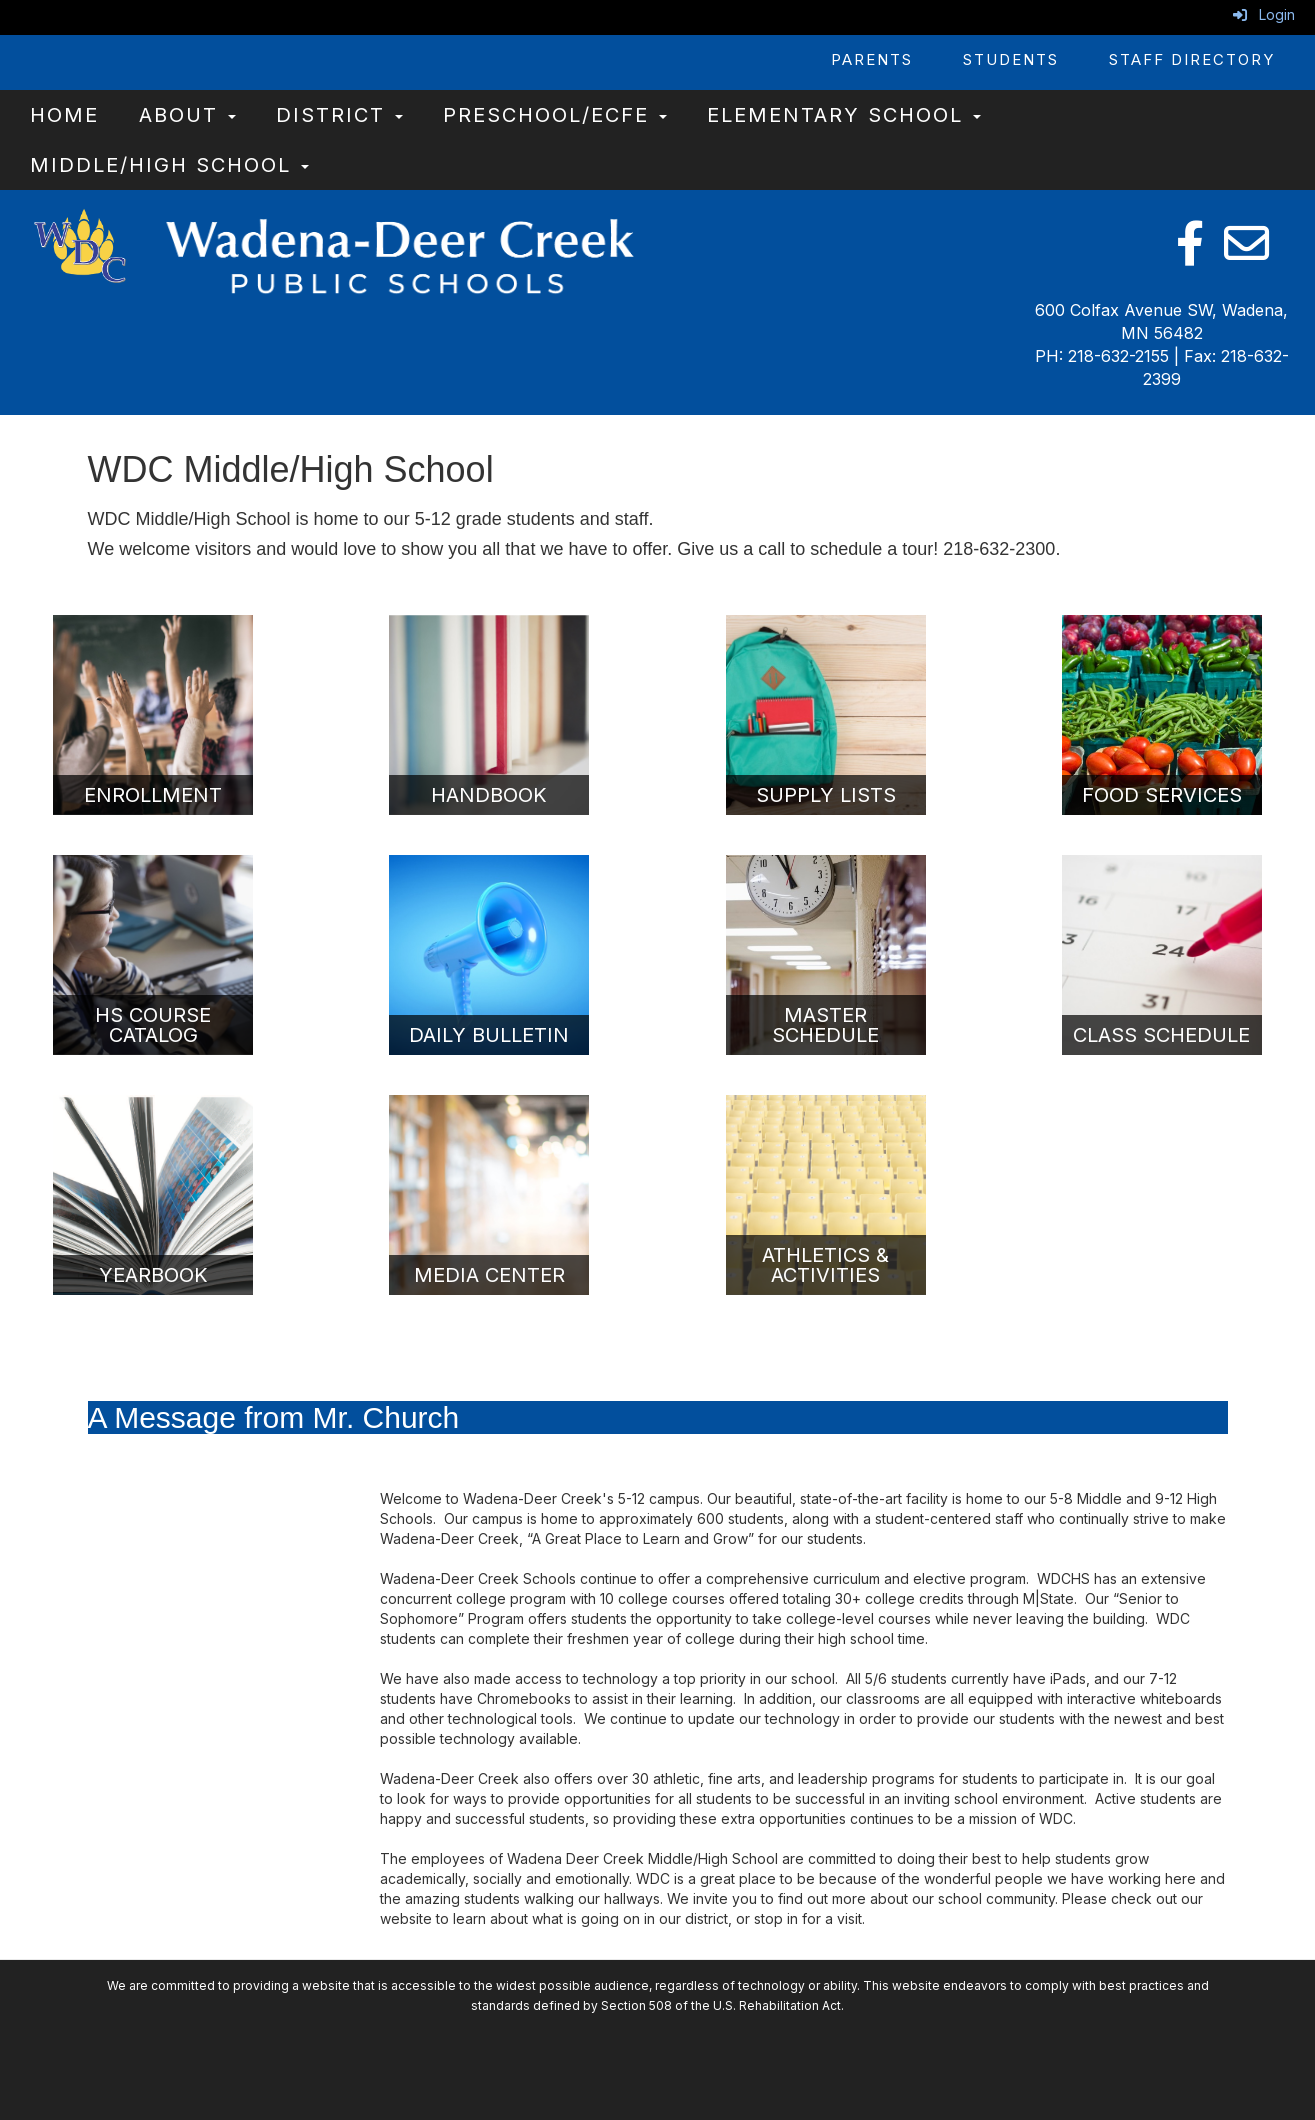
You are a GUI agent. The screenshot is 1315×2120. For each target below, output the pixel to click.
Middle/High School (169, 165)
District (339, 115)
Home (64, 115)
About (187, 115)
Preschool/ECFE (555, 115)
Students (1011, 59)
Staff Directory (1192, 59)
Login (1264, 14)
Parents (872, 59)
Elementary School (844, 115)
